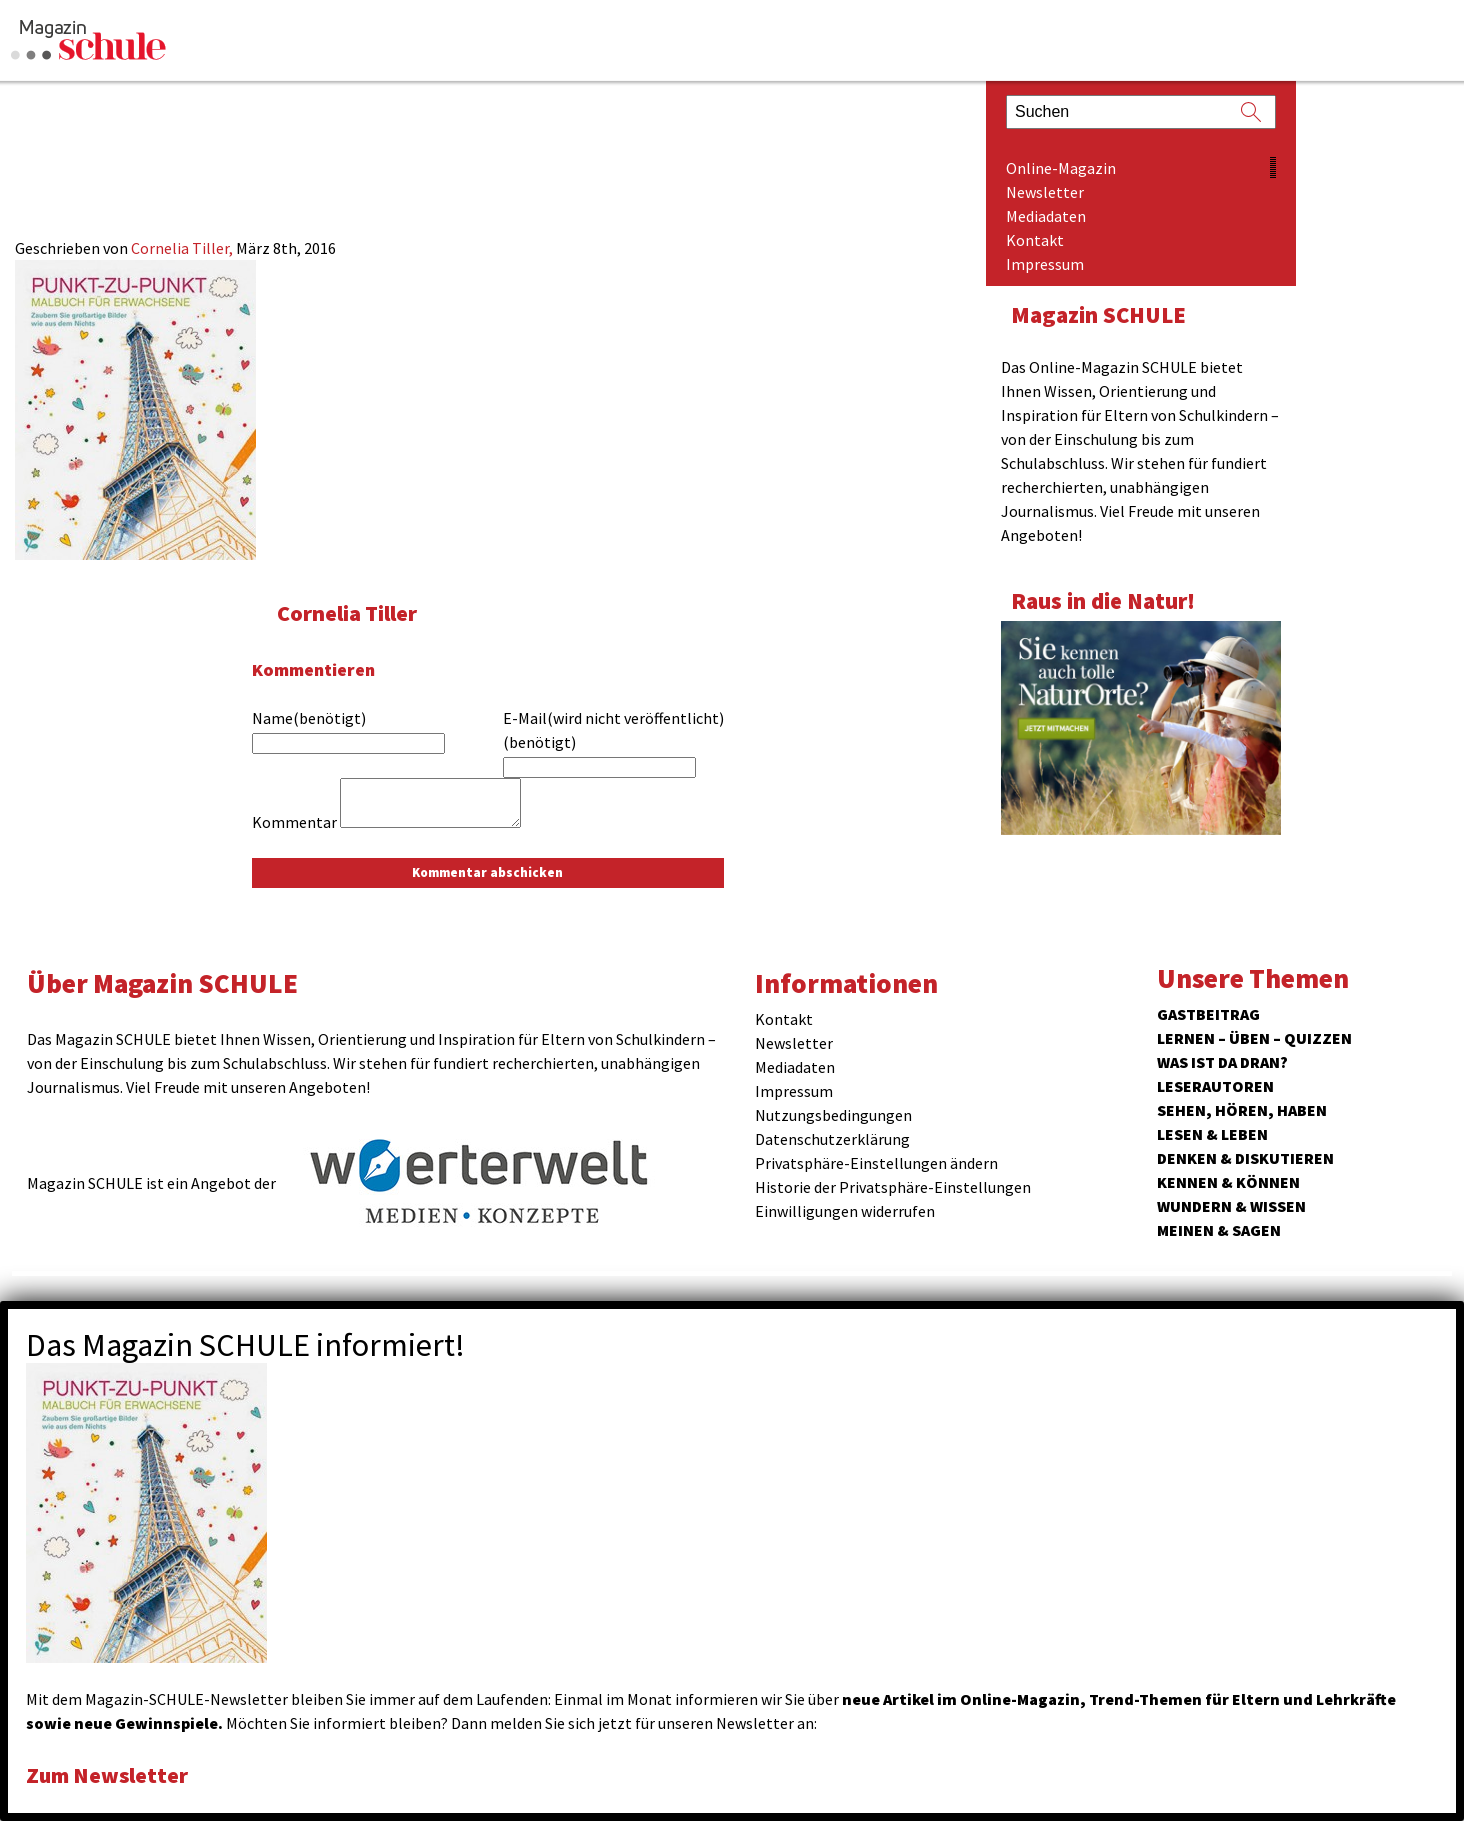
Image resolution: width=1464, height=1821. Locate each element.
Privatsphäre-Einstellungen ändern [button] (876, 1163)
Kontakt (1035, 240)
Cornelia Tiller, (183, 248)
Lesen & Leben (1212, 1134)
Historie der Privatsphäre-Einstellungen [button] (893, 1187)
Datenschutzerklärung (832, 1139)
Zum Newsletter (110, 1774)
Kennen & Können (1228, 1182)
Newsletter (1045, 192)
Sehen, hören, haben (1242, 1110)
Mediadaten (1046, 216)
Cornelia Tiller (349, 612)
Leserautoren (1215, 1086)
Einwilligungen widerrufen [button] (845, 1211)
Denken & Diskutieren (1245, 1158)
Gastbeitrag (1208, 1014)
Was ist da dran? (1222, 1062)
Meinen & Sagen (1219, 1230)
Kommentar (294, 822)
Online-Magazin (1061, 168)
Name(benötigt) (309, 718)
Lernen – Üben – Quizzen (1254, 1038)
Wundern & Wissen (1231, 1206)
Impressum (1045, 264)
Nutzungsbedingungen (833, 1115)
